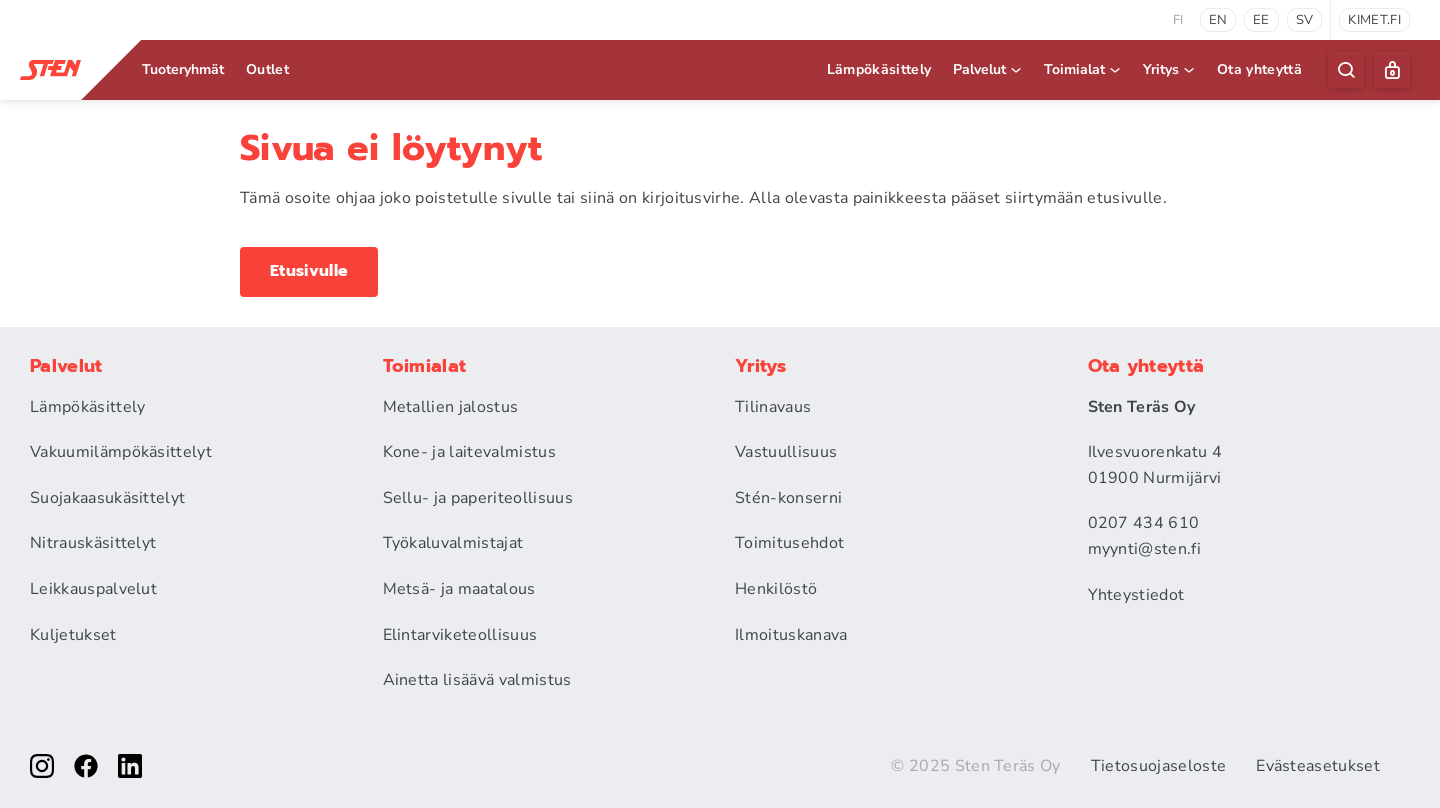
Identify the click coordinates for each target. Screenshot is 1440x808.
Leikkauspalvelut (93, 589)
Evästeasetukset (1318, 766)
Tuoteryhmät (183, 69)
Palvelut (988, 69)
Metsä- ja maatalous (459, 589)
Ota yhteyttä (1259, 69)
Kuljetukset (73, 635)
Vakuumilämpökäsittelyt (121, 452)
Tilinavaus (773, 407)
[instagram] (42, 766)
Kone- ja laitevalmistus (469, 452)
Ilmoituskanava (791, 635)
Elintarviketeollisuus (460, 635)
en (1218, 20)
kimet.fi (1374, 20)
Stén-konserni (788, 498)
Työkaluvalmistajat (453, 543)
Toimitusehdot (789, 543)
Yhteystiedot (1136, 595)
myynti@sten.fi (1144, 549)
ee (1261, 20)
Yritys (1170, 69)
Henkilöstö (776, 589)
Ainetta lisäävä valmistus (477, 680)
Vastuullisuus (786, 452)
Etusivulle (309, 271)
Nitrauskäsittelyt (93, 543)
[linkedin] (130, 766)
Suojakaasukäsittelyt (107, 498)
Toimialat (1083, 69)
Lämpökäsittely (879, 69)
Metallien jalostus (451, 407)
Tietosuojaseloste (1158, 766)
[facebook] (86, 766)
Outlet (267, 69)
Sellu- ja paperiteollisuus (478, 498)
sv (1305, 20)
